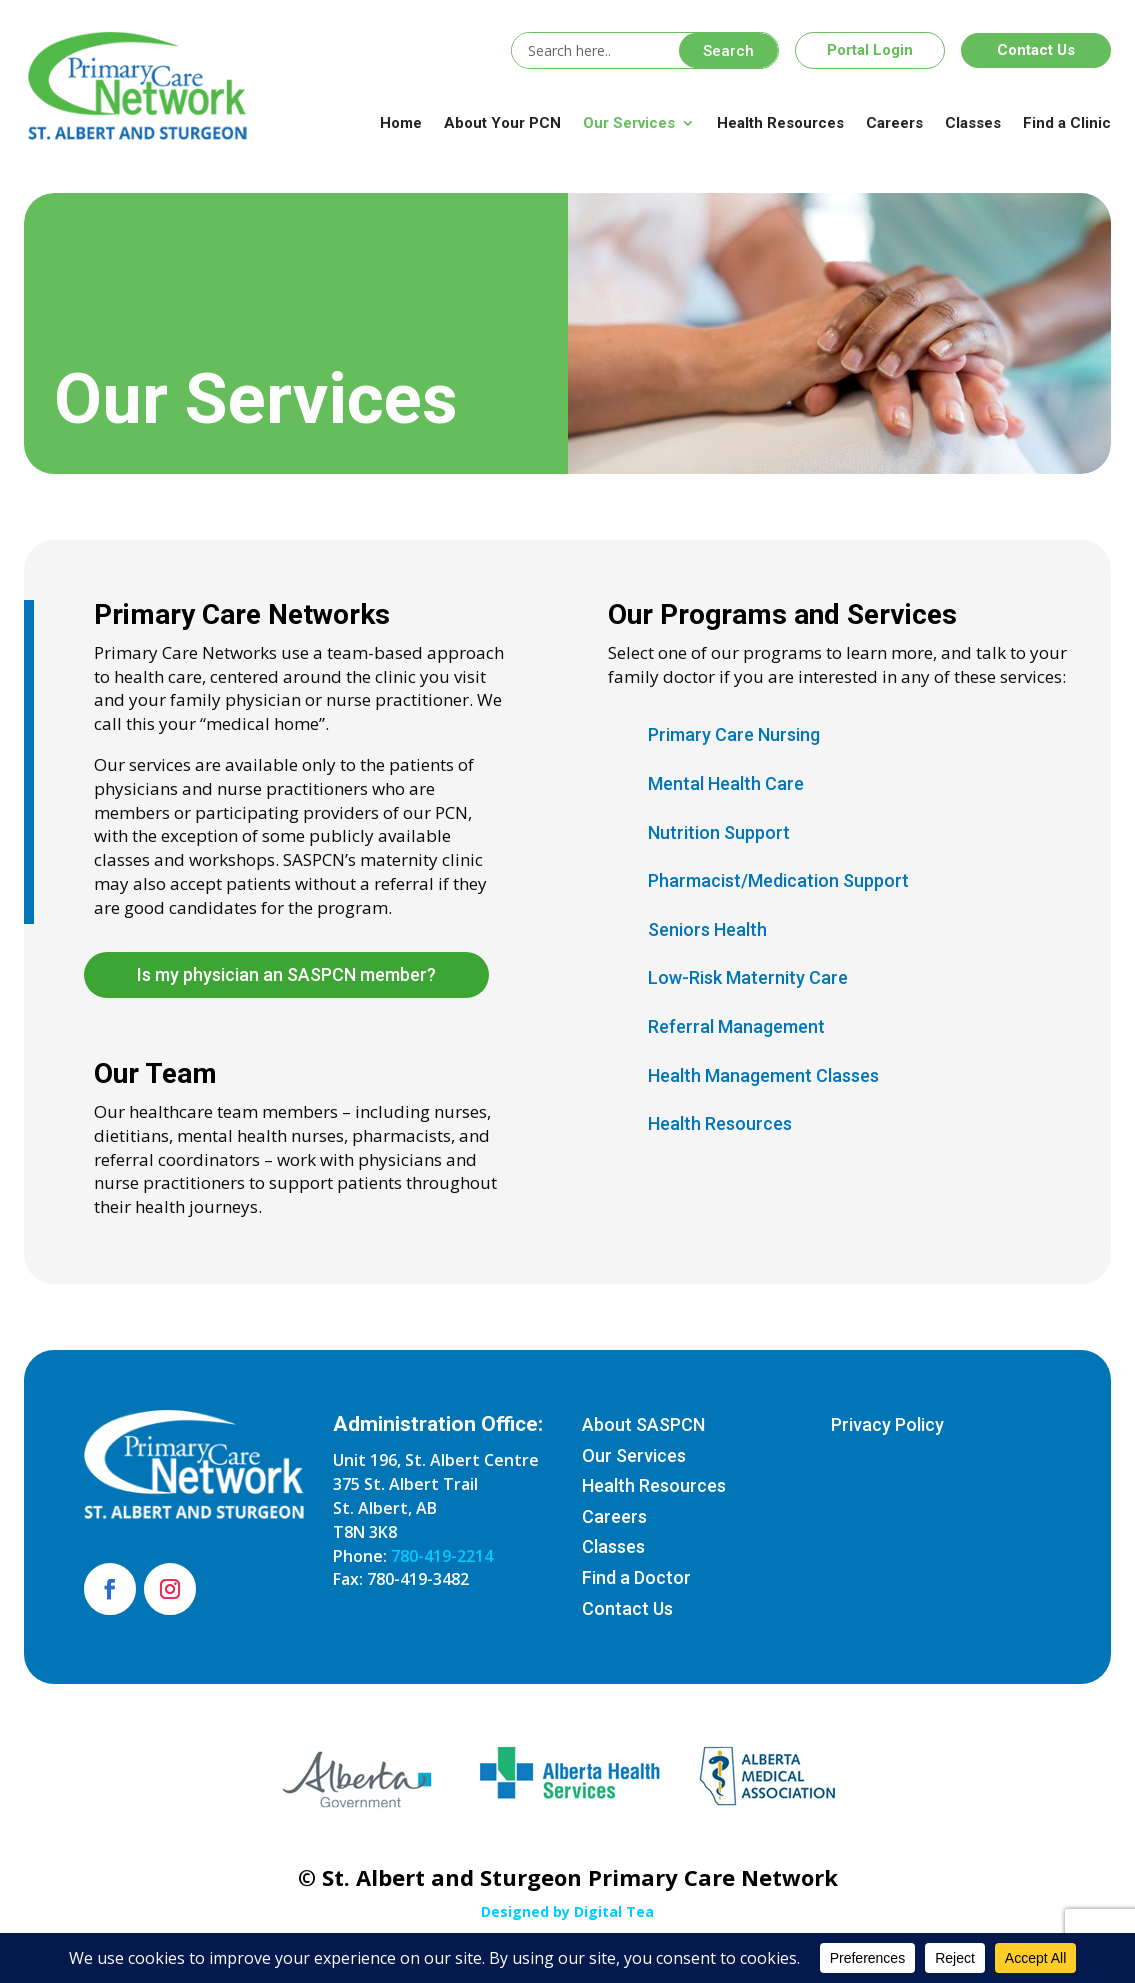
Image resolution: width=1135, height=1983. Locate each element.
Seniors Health (707, 929)
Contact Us (1036, 50)
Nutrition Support (719, 832)
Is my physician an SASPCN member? (286, 974)
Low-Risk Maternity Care (748, 977)
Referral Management (736, 1026)
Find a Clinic (1067, 123)
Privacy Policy (887, 1424)
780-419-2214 (442, 1556)
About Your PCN (502, 123)
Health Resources (780, 123)
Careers (894, 123)
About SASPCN (643, 1424)
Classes (973, 123)
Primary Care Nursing (734, 734)
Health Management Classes (763, 1075)
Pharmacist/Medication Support (778, 880)
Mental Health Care (726, 783)
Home (401, 123)
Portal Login (870, 50)
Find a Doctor (636, 1577)
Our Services (629, 123)
